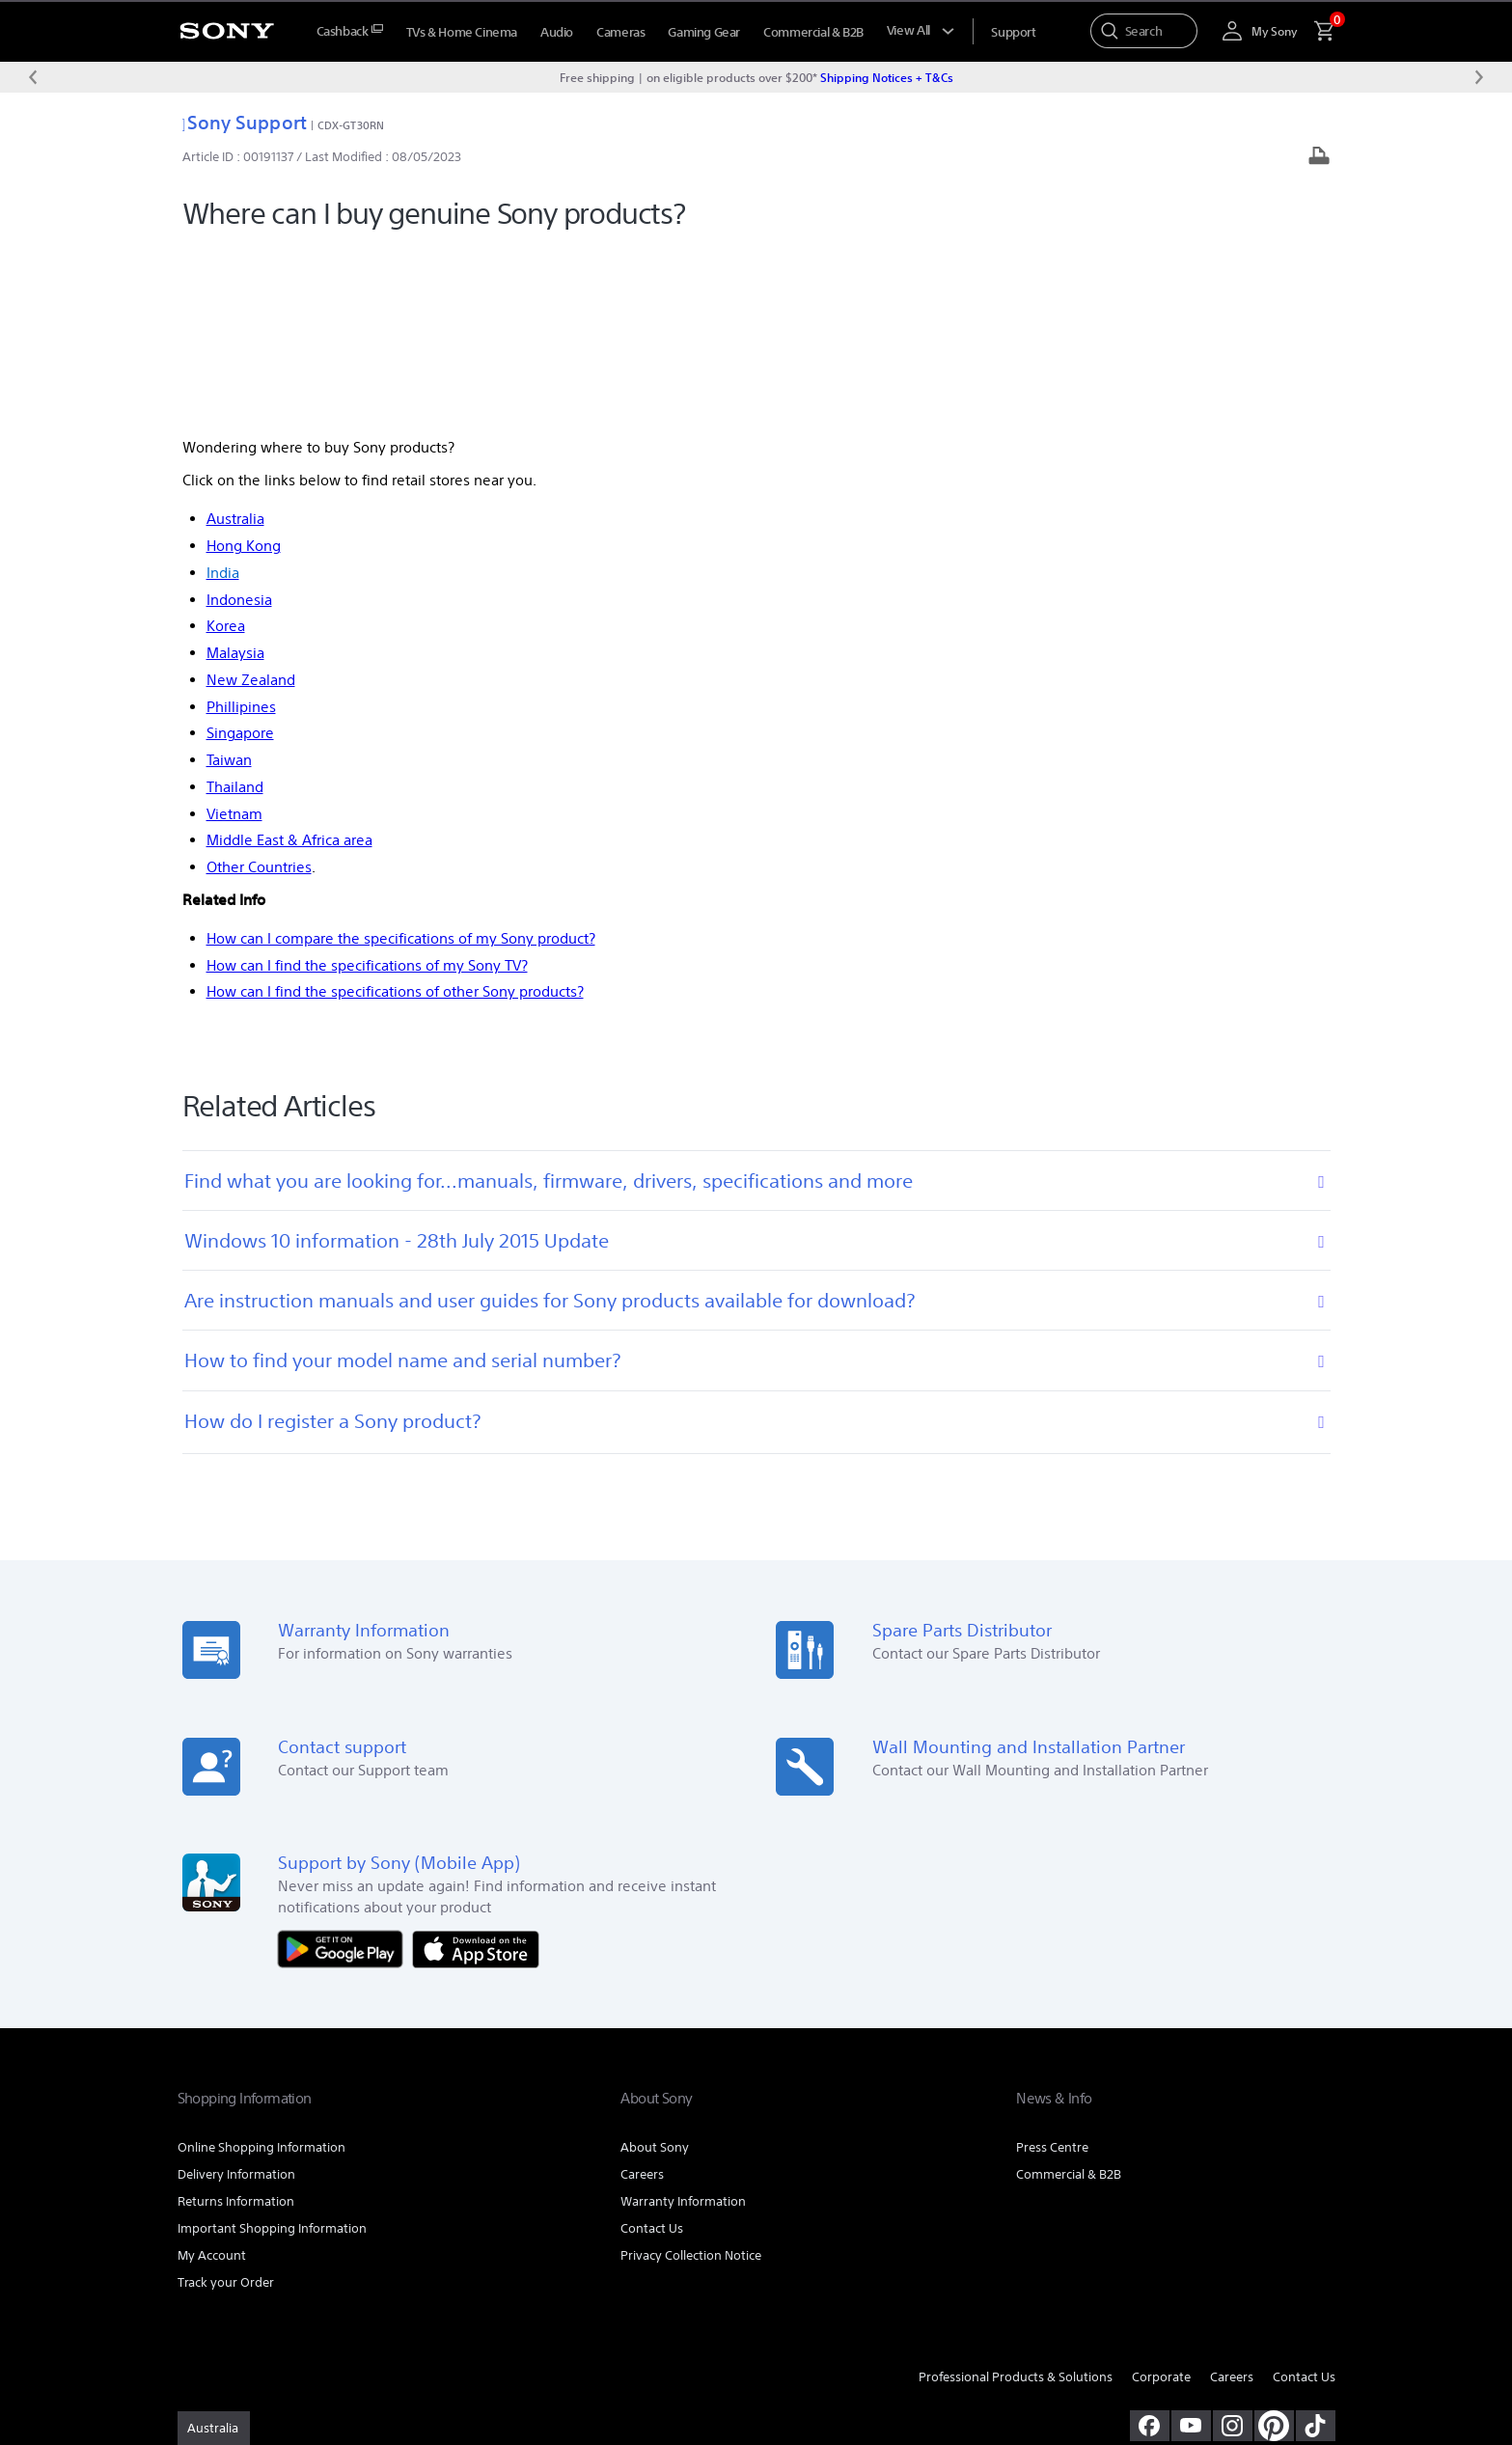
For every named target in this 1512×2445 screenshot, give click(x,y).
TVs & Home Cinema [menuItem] (461, 32)
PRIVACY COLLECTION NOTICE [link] (473, 2340)
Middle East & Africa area (289, 663)
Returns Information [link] (236, 2025)
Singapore (240, 556)
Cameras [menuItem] (620, 32)
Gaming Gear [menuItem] (704, 32)
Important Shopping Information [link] (272, 2052)
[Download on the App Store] (475, 1771)
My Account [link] (212, 2079)
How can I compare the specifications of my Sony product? (400, 761)
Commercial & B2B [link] (1068, 1998)
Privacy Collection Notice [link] (690, 2079)
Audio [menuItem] (556, 32)
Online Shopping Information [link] (261, 1971)
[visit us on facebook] (1149, 2248)
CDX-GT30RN (350, 125)
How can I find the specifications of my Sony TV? (367, 788)
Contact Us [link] (651, 2052)
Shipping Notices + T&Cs (886, 77)
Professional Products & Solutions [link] (1016, 2200)
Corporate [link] (1161, 2200)
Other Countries (259, 690)
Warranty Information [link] (683, 2025)
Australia (235, 342)
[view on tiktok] (1315, 2248)
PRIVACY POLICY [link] (342, 2340)
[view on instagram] (1232, 2248)
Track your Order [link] (226, 2106)
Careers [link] (642, 1998)
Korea (225, 449)
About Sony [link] (654, 1971)
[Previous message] (33, 77)
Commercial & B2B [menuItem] (813, 32)
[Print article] (1319, 158)
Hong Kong (243, 369)
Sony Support (244, 122)
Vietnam (234, 636)
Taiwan (229, 583)
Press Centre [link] (1052, 1971)
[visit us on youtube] (1191, 2248)
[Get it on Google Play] (345, 1771)
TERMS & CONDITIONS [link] (234, 2340)
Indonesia (239, 422)
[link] (214, 2251)
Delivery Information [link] (236, 1998)
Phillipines (241, 529)
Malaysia (235, 476)
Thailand (234, 609)
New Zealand (250, 502)
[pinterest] (1274, 2248)
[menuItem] (349, 31)
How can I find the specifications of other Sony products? (395, 815)
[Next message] (1479, 77)
